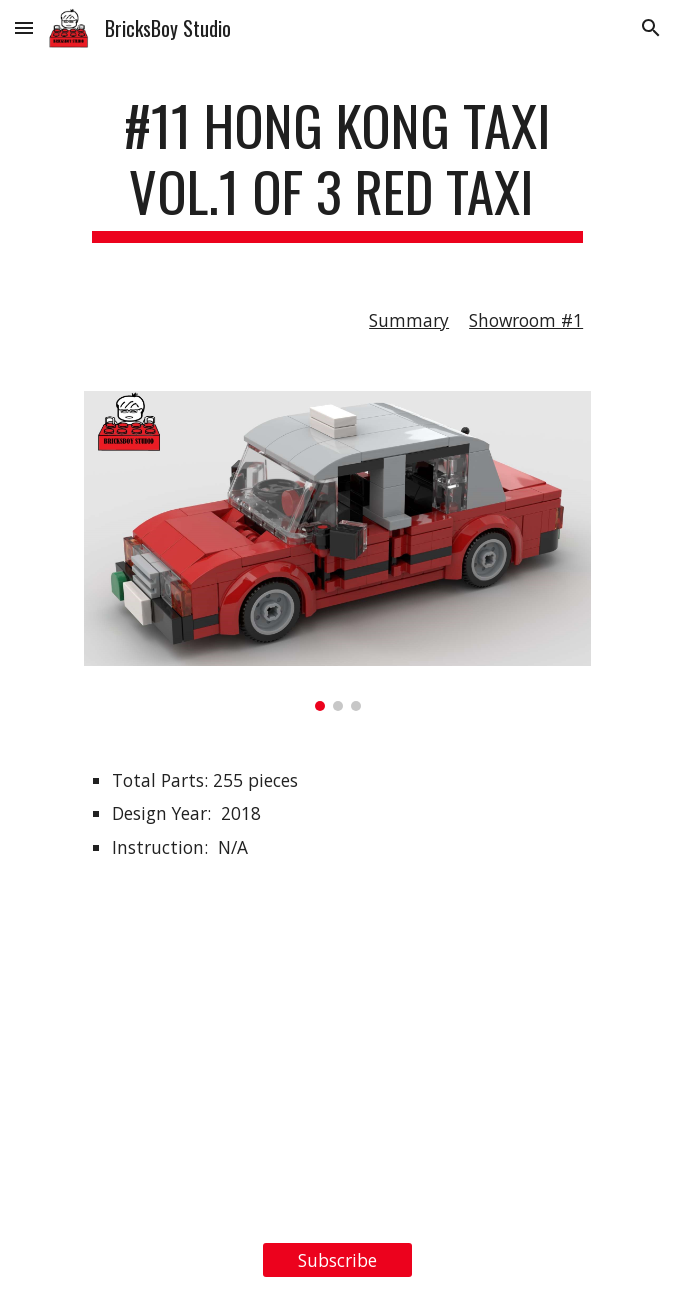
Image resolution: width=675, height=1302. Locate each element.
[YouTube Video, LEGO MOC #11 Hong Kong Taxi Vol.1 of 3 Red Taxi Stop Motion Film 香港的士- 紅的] (337, 1056)
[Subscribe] (337, 1260)
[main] (337, 167)
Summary (409, 320)
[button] (24, 27)
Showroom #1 (526, 320)
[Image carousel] (337, 551)
